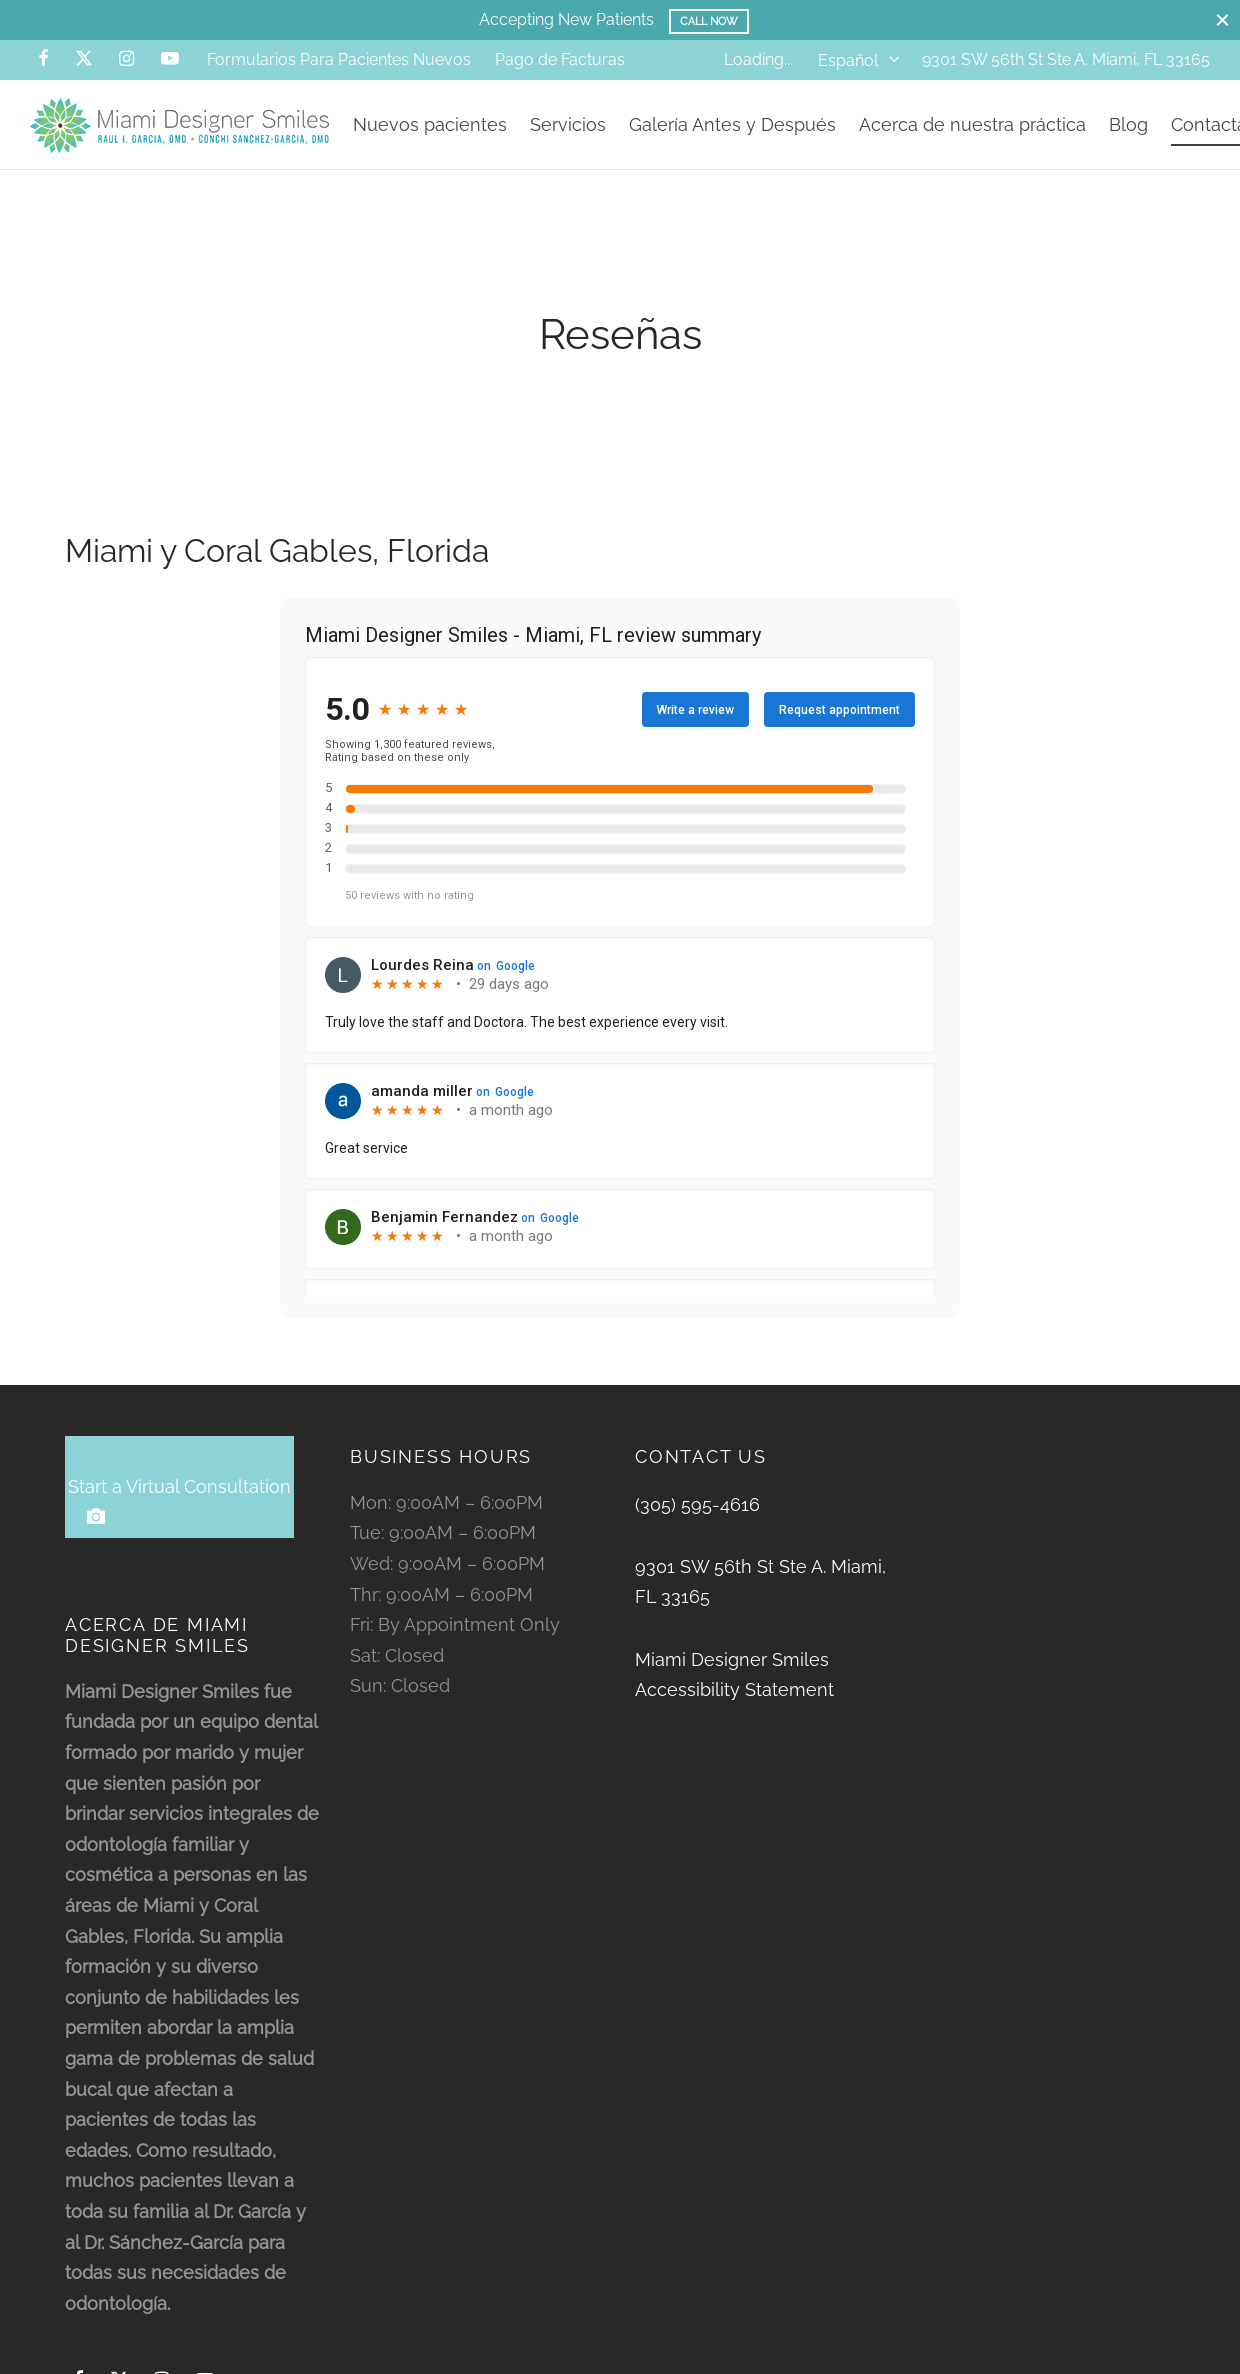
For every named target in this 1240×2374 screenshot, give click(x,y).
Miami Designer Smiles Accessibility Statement (734, 1678)
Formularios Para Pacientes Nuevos (339, 59)
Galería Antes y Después (732, 124)
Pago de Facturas (560, 59)
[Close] (1222, 19)
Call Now (710, 21)
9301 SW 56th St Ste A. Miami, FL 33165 (1066, 59)
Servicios (568, 124)
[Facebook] (43, 59)
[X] (84, 59)
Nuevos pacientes (430, 124)
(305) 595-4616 (697, 1507)
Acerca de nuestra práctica (972, 124)
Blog (1128, 124)
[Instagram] (126, 59)
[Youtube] (170, 59)
